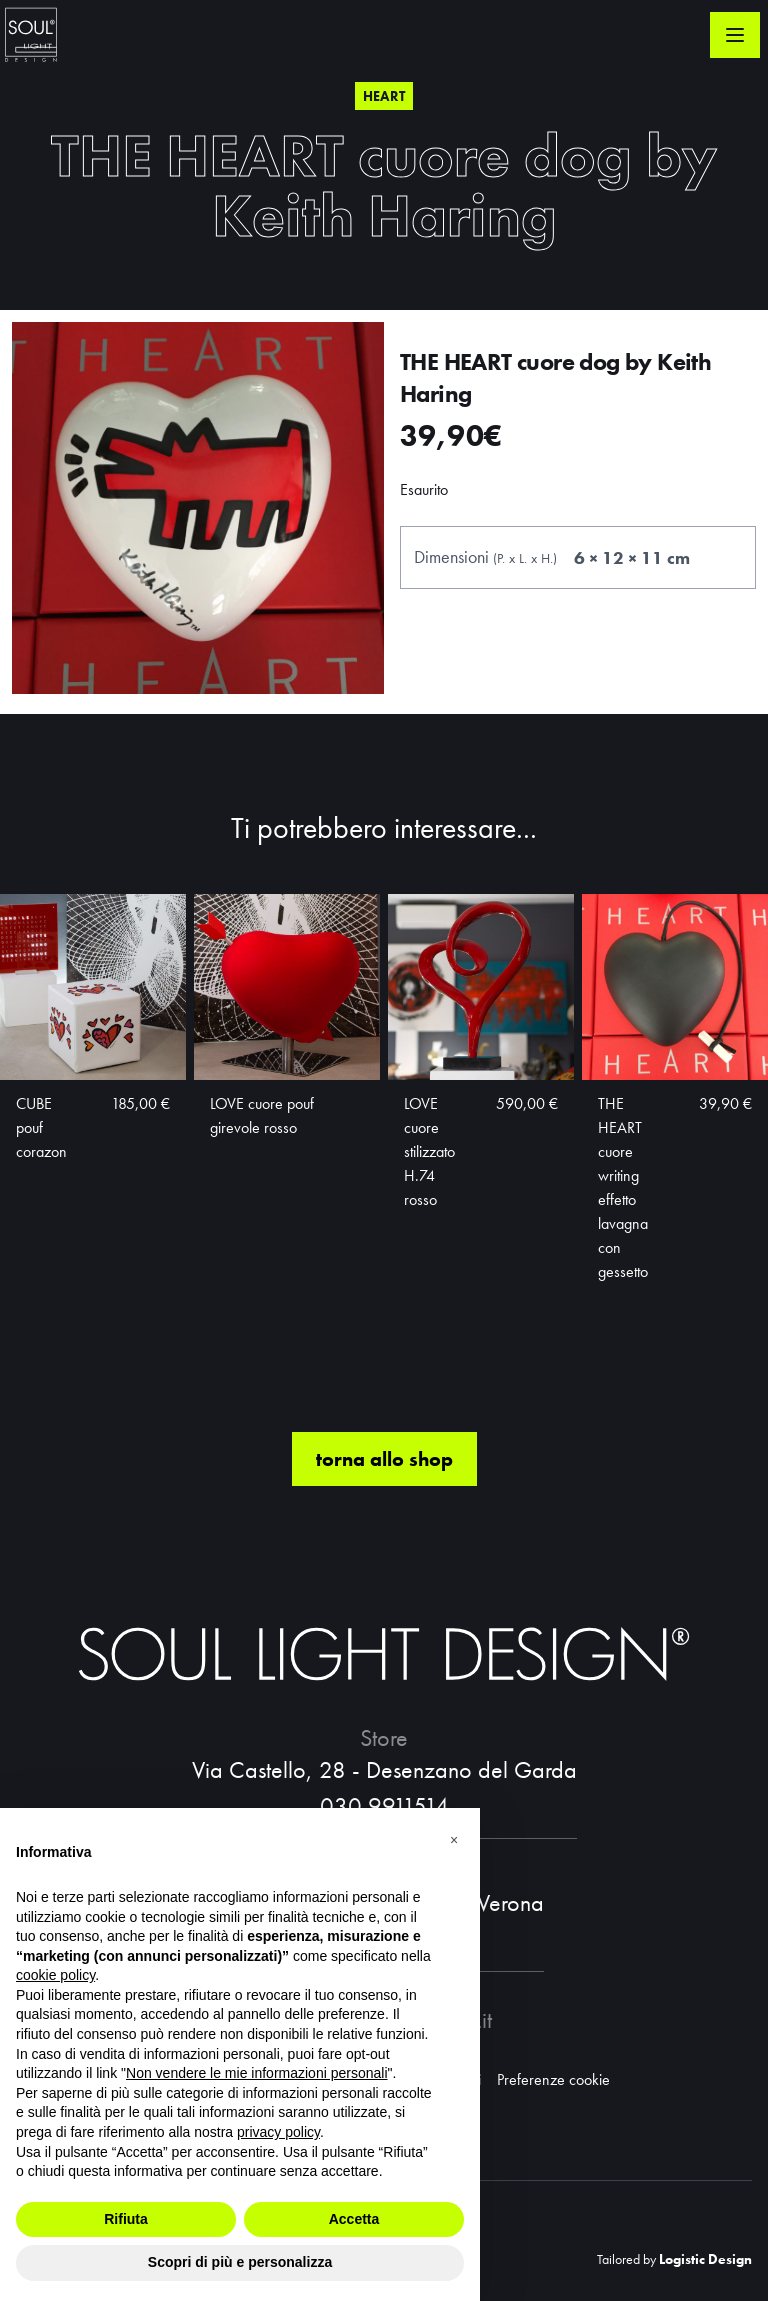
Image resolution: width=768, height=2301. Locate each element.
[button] (454, 1840)
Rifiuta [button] (126, 2219)
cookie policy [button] (55, 1975)
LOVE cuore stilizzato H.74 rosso (429, 1151)
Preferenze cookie (553, 2079)
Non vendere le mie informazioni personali (256, 2073)
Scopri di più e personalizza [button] (240, 2262)
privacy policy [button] (278, 2132)
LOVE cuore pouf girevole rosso (262, 1115)
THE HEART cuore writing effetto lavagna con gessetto (623, 1187)
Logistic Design (705, 2259)
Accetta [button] (354, 2219)
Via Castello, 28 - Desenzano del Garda (384, 1769)
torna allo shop (384, 1459)
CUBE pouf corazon (41, 1127)
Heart (384, 96)
